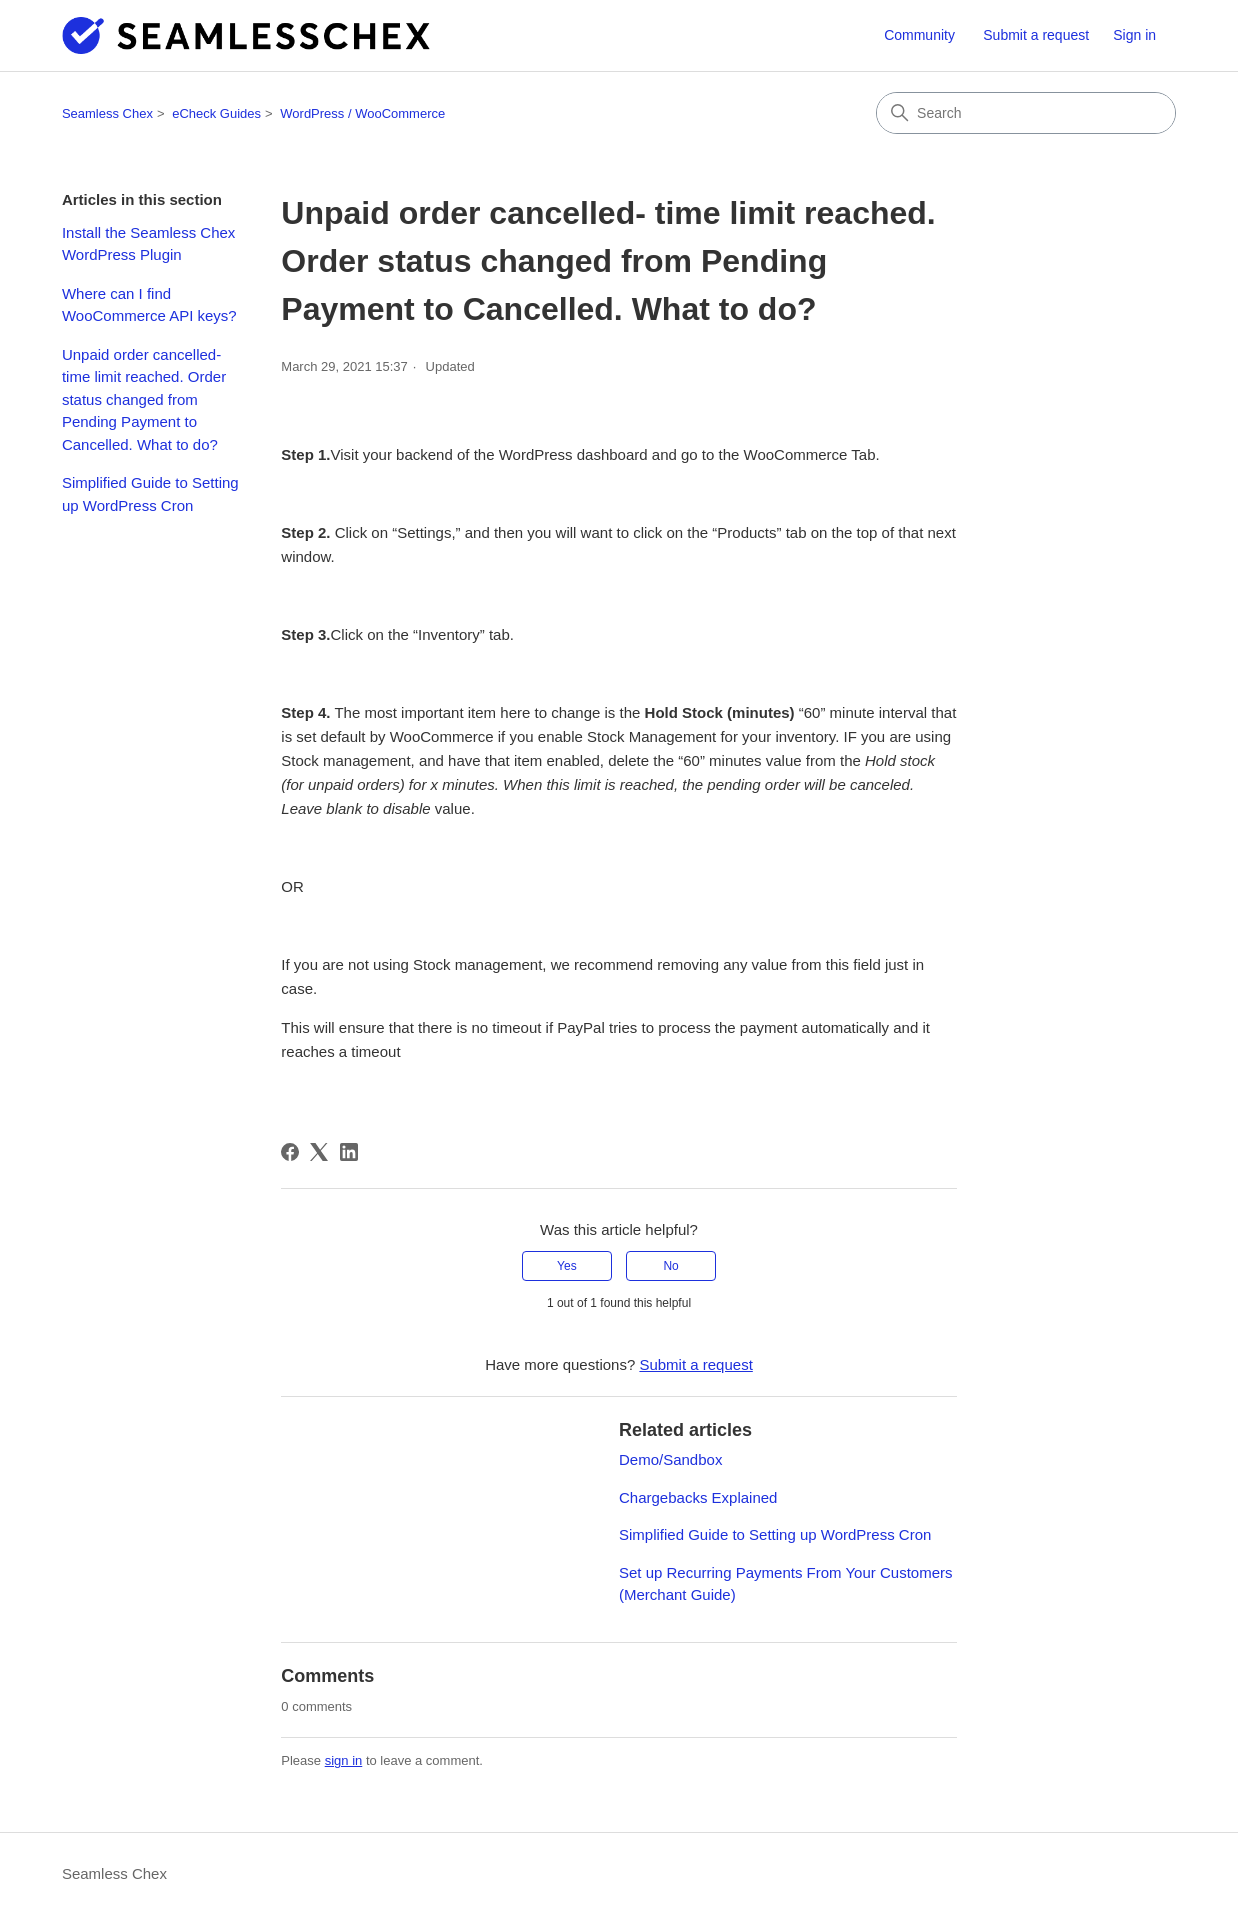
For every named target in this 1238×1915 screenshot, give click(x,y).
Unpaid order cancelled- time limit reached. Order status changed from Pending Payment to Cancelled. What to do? (144, 399)
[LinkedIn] (349, 1152)
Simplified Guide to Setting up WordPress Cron (150, 494)
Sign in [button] (1134, 35)
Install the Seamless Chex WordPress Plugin (148, 244)
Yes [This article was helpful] (567, 1266)
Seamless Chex (107, 113)
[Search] (1026, 113)
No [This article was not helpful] (670, 1266)
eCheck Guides (216, 113)
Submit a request (1036, 35)
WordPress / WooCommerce (362, 113)
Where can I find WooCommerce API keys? (149, 305)
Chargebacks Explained (698, 1497)
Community (919, 35)
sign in (344, 1760)
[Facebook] (290, 1152)
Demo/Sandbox (670, 1459)
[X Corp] (319, 1152)
